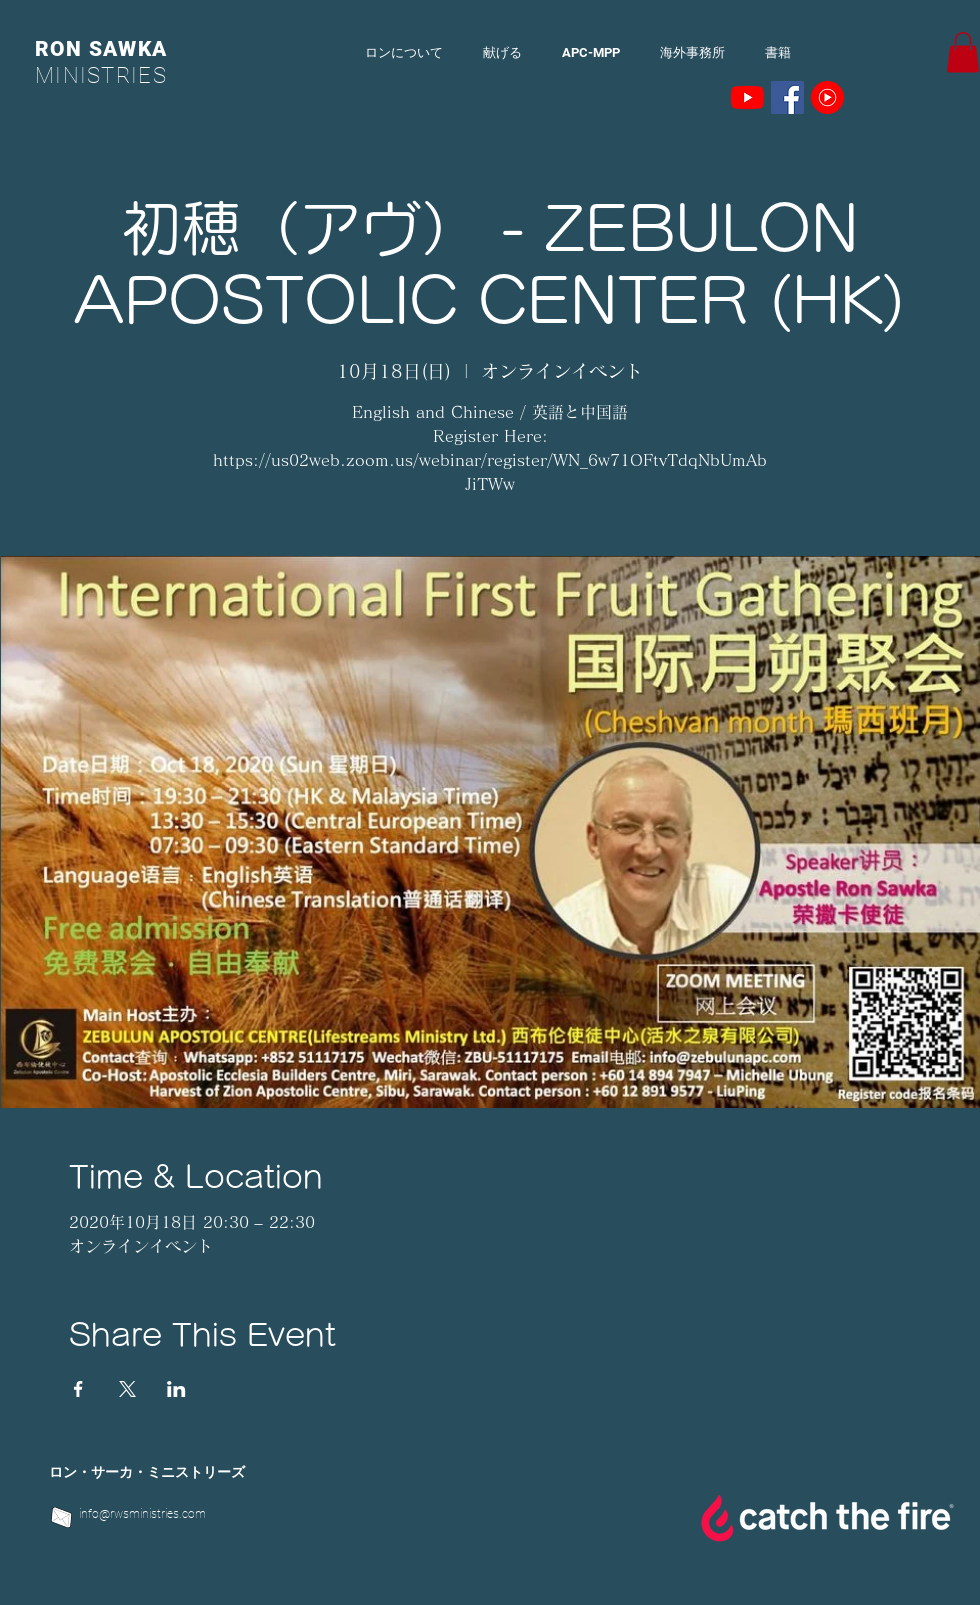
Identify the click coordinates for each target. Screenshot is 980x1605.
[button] (963, 52)
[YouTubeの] (747, 97)
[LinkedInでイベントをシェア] (176, 1389)
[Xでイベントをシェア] (127, 1389)
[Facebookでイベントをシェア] (78, 1389)
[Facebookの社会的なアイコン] (787, 97)
